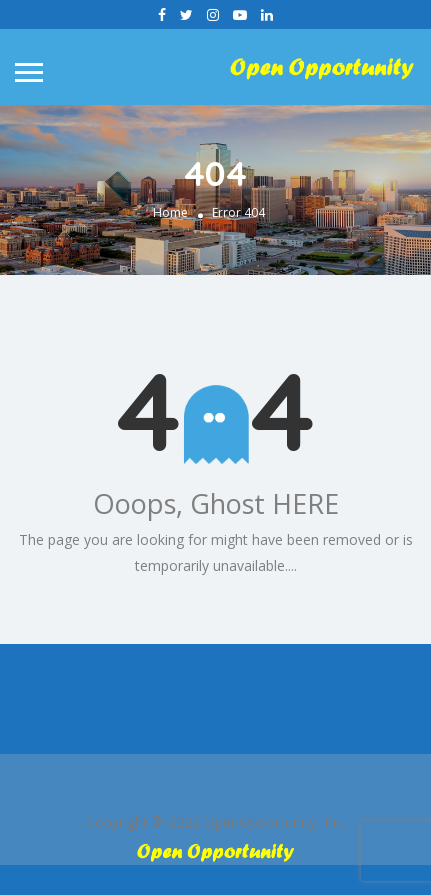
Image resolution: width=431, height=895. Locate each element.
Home (170, 212)
